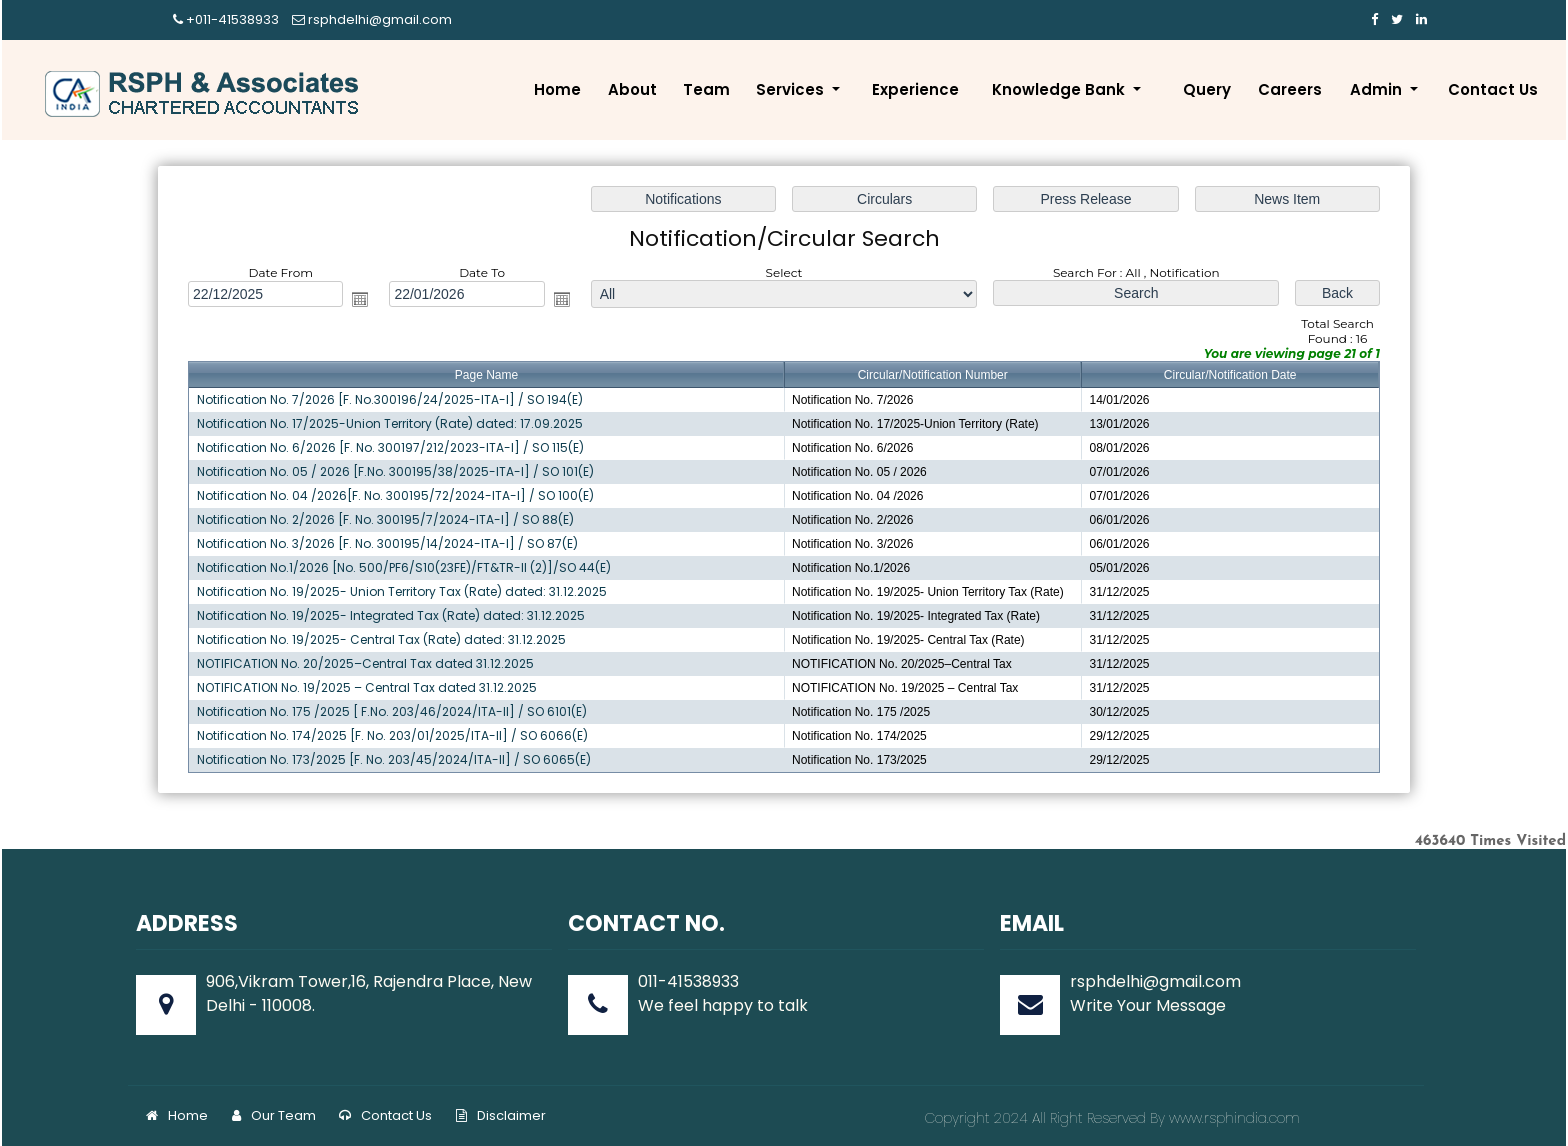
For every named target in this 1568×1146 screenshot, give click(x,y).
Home (557, 89)
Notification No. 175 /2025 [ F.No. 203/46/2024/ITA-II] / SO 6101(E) (396, 708)
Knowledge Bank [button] (1060, 89)
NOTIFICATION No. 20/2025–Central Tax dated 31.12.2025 (370, 661)
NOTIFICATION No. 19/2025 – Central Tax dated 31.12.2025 (372, 685)
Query (1207, 89)
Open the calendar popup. (365, 302)
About (632, 89)
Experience (915, 89)
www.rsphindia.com (1232, 1118)
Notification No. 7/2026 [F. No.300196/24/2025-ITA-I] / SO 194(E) (395, 400)
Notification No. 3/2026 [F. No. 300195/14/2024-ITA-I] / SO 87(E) (392, 542)
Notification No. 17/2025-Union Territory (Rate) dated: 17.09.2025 (395, 424)
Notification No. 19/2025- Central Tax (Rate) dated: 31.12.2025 (386, 637)
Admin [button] (1378, 89)
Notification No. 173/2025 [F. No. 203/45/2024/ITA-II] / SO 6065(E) (398, 756)
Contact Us (1493, 89)
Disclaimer (501, 1115)
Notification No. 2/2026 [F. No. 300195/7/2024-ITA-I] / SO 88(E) (390, 519)
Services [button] (792, 89)
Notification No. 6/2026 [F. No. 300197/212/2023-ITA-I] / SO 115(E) (395, 448)
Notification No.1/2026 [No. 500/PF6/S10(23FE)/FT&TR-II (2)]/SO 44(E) (408, 566)
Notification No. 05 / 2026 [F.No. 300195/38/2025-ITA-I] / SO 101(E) (400, 471)
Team (706, 89)
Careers (1290, 89)
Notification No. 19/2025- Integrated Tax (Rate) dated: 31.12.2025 (396, 614)
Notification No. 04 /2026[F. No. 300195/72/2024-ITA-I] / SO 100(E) (400, 495)
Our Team (274, 1115)
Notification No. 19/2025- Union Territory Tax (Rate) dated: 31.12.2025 (406, 590)
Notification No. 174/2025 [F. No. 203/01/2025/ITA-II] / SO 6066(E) (397, 732)
